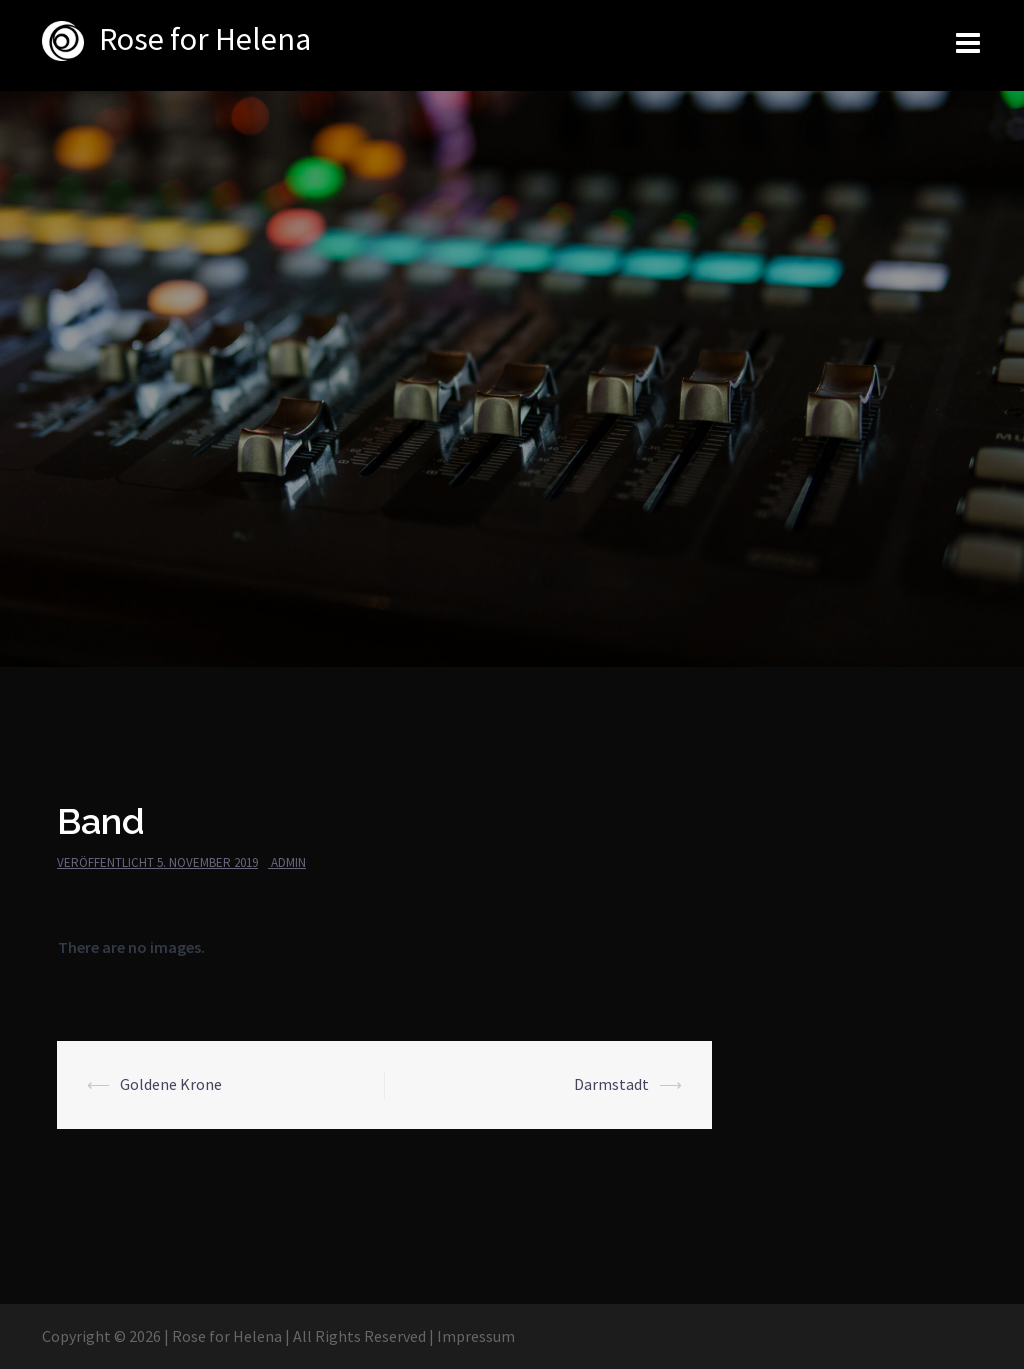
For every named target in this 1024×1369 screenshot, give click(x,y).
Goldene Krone (171, 1084)
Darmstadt (611, 1084)
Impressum (476, 1336)
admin (288, 862)
